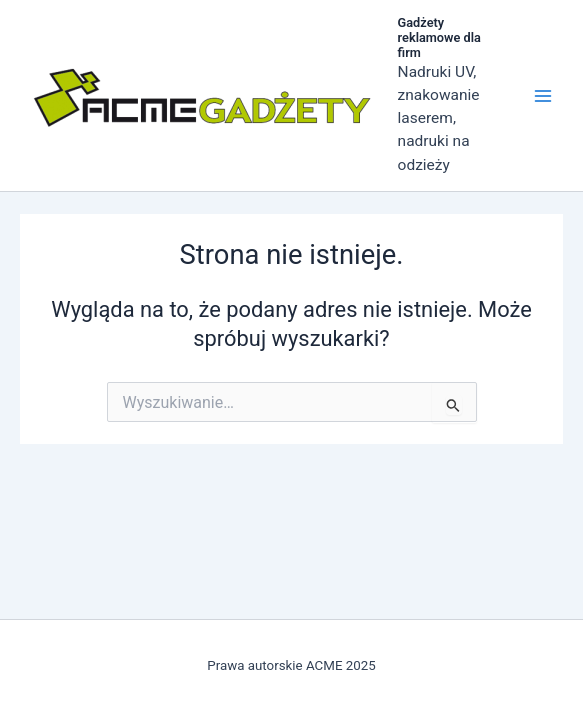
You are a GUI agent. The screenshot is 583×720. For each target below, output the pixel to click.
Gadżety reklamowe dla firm (439, 38)
